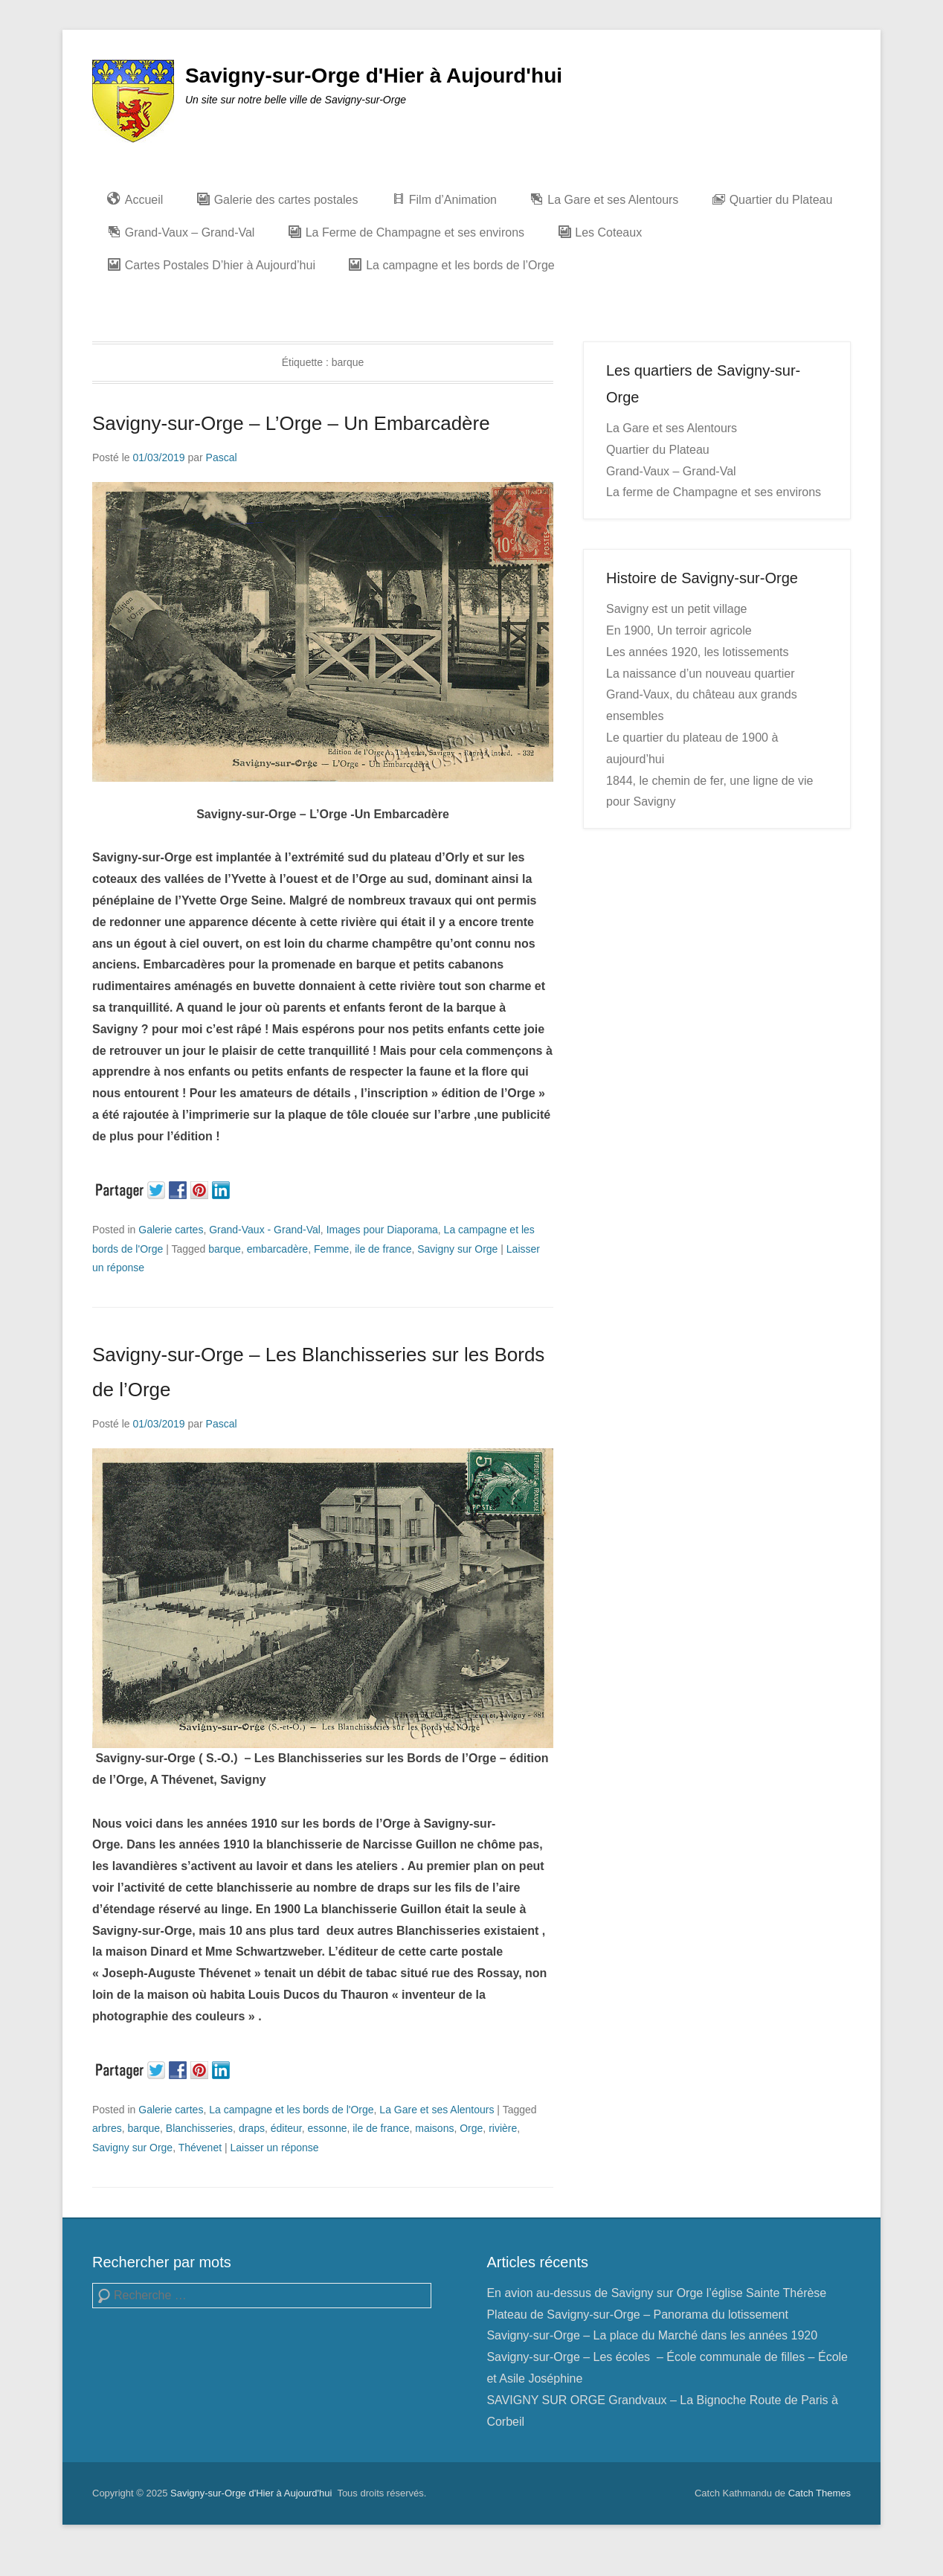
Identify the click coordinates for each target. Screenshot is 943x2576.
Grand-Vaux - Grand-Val (265, 1230)
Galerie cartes (170, 1230)
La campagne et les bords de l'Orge (291, 2110)
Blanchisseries (199, 2128)
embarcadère (278, 1249)
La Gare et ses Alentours (436, 2110)
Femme (331, 1249)
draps (252, 2128)
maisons (434, 2128)
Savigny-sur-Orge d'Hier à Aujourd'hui (373, 75)
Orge (471, 2128)
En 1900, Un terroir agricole (679, 630)
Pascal (221, 457)
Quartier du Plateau (657, 449)
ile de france (383, 1249)
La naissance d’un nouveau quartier (700, 673)
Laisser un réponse (275, 2147)
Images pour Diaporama (382, 1230)
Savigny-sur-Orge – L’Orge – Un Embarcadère (291, 423)
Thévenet (200, 2147)
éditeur (286, 2128)
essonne (327, 2128)
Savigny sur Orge (457, 1249)
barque (224, 1249)
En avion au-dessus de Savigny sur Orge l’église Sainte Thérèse (656, 2293)
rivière (503, 2128)
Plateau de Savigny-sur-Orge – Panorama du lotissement (637, 2314)
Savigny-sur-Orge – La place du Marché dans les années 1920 (651, 2335)
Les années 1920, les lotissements (697, 652)
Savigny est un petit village (676, 609)
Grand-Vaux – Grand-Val (671, 471)
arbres (107, 2128)
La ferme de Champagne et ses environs (713, 492)
